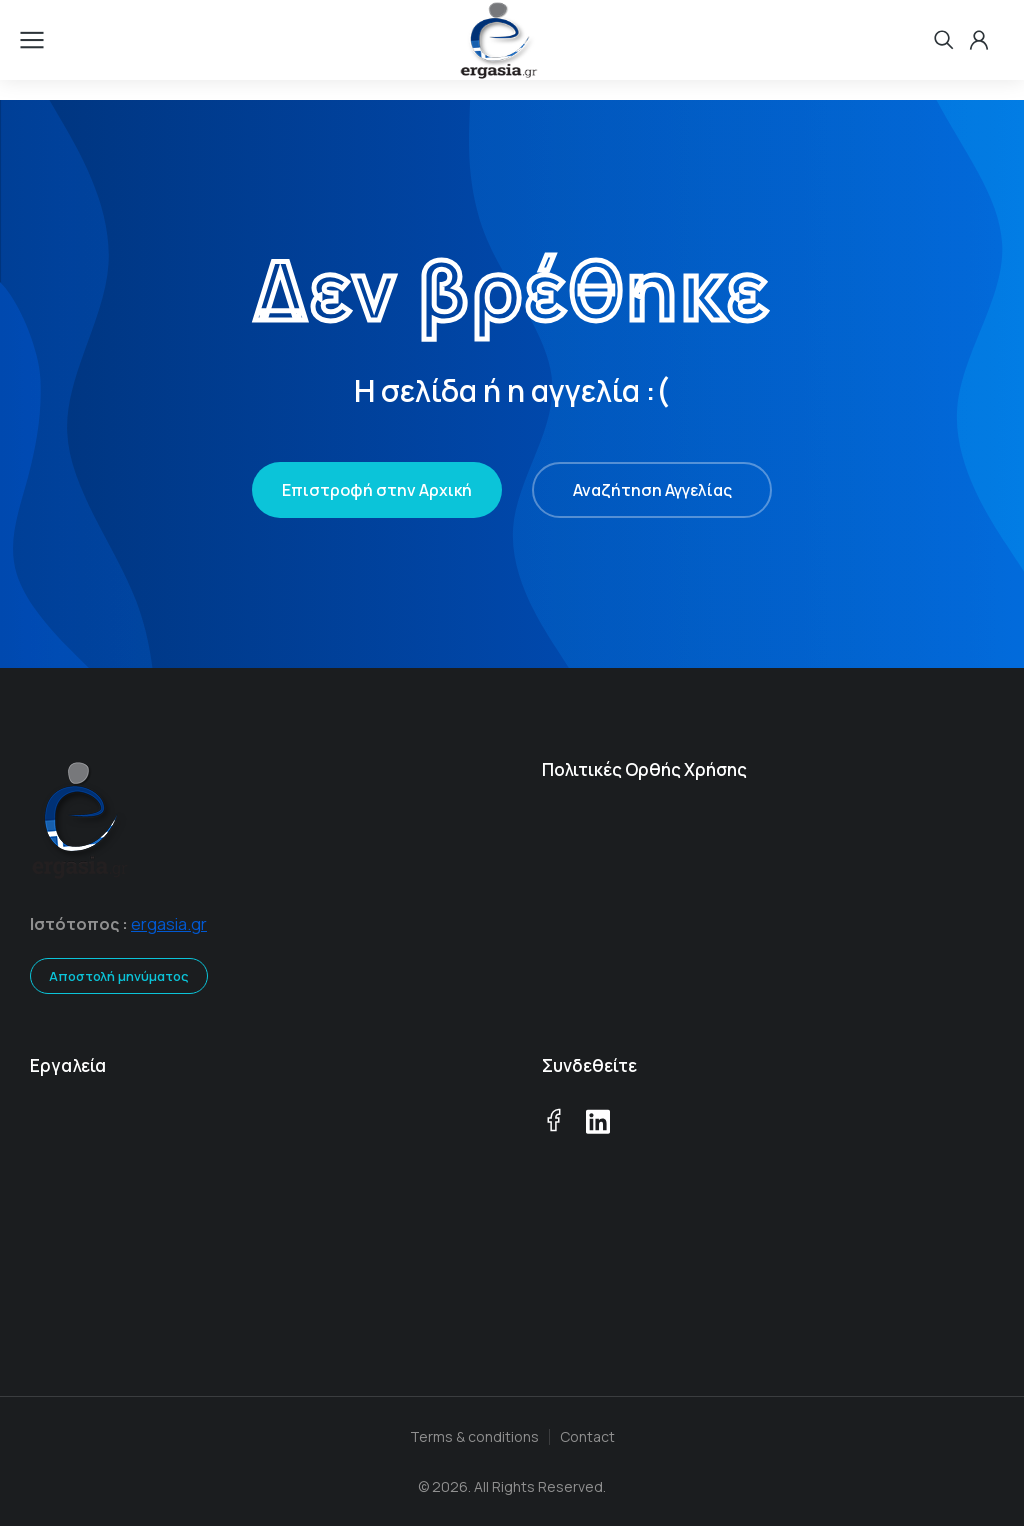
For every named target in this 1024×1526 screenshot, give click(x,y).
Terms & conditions (474, 1436)
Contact (587, 1436)
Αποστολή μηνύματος (119, 976)
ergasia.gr (169, 924)
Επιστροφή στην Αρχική (377, 490)
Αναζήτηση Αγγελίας (652, 490)
